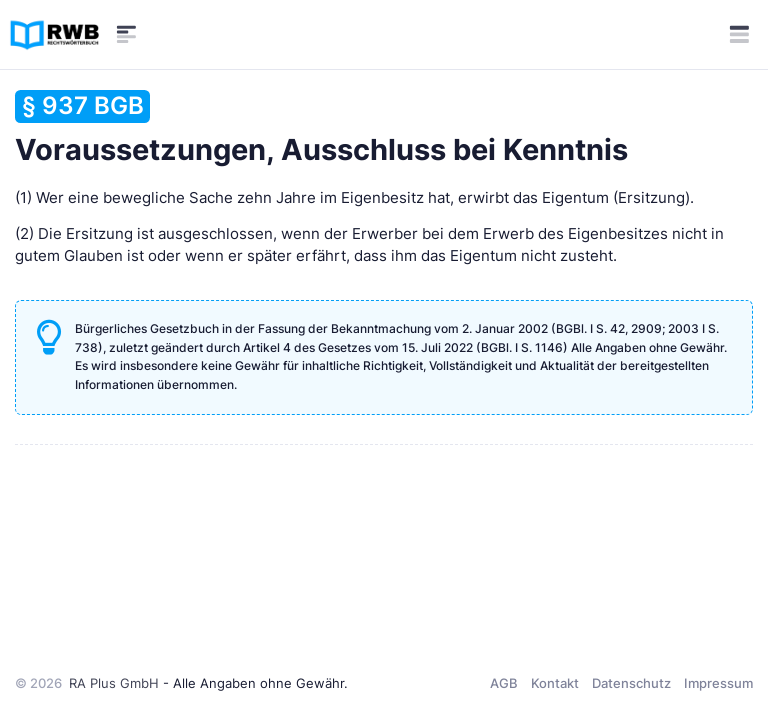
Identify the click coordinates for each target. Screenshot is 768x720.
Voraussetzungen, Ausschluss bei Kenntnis (321, 128)
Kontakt (555, 683)
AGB (504, 683)
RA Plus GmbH (114, 683)
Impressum (718, 683)
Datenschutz (631, 683)
